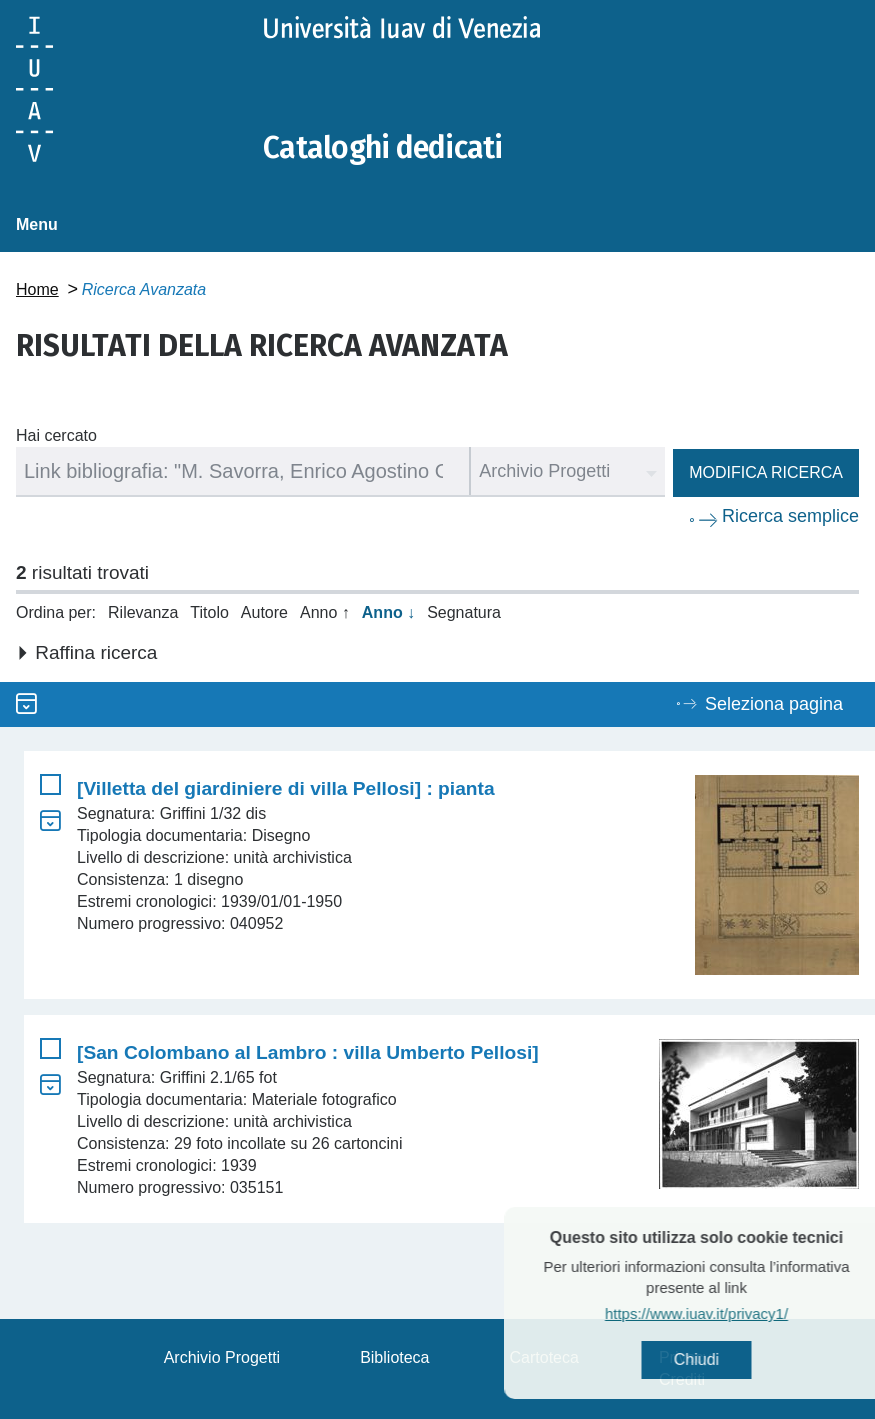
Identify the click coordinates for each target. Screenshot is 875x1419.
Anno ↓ (388, 612)
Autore (264, 612)
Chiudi (730, 1359)
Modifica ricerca (766, 472)
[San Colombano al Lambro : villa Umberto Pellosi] (308, 1052)
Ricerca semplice (790, 516)
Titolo (209, 612)
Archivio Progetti (222, 1357)
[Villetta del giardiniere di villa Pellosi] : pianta (286, 788)
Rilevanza (143, 612)
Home (37, 289)
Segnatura (464, 612)
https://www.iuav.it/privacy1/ (730, 1313)
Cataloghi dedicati (383, 148)
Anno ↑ (325, 612)
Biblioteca (394, 1357)
